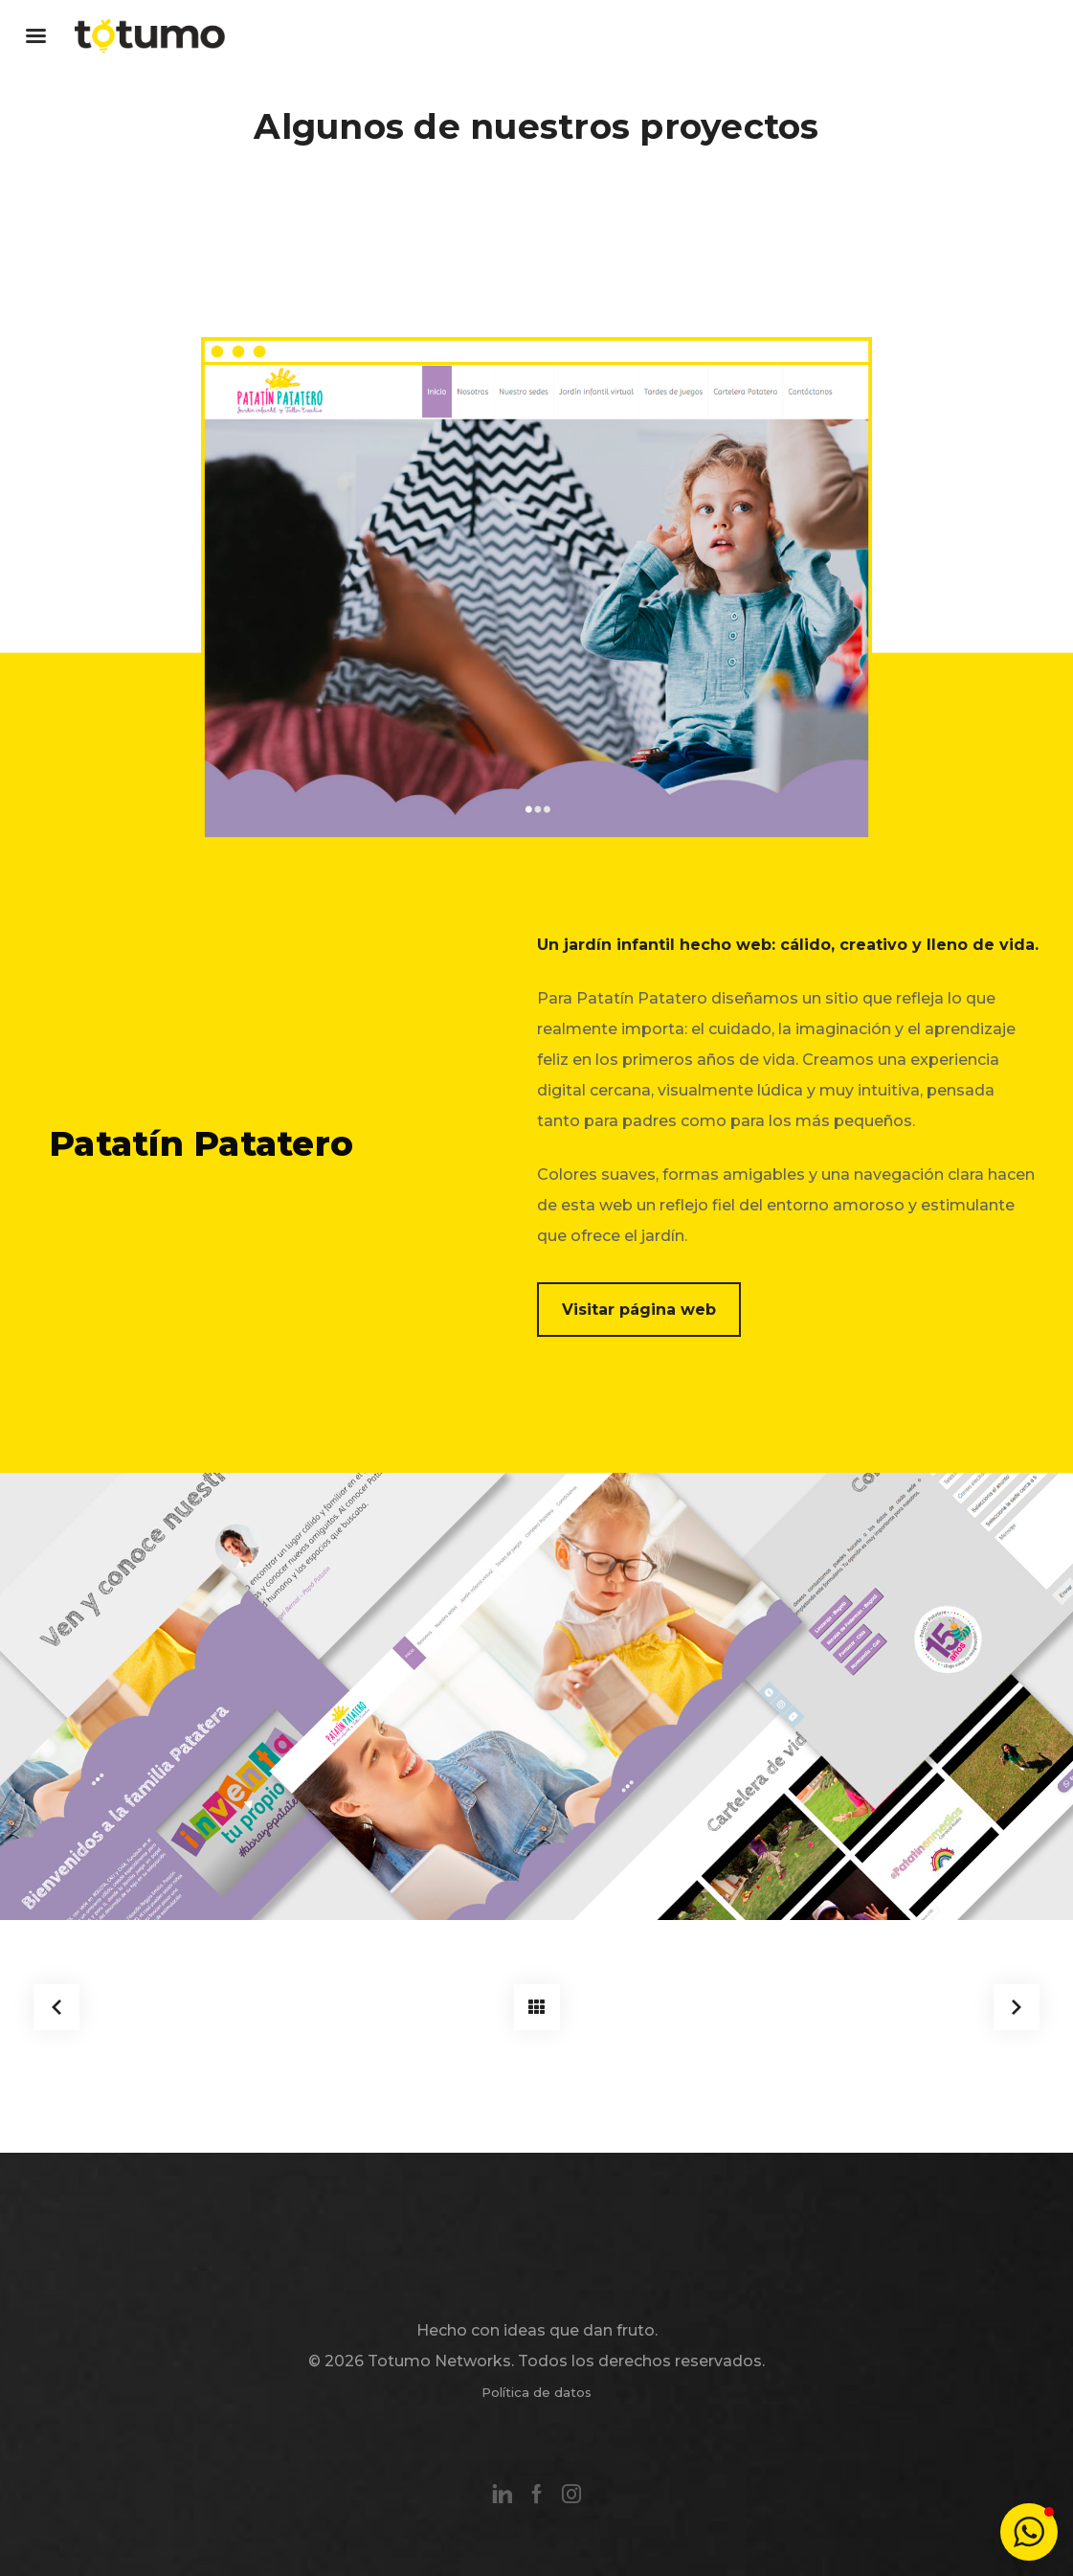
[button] (1029, 2532)
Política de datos (536, 2392)
